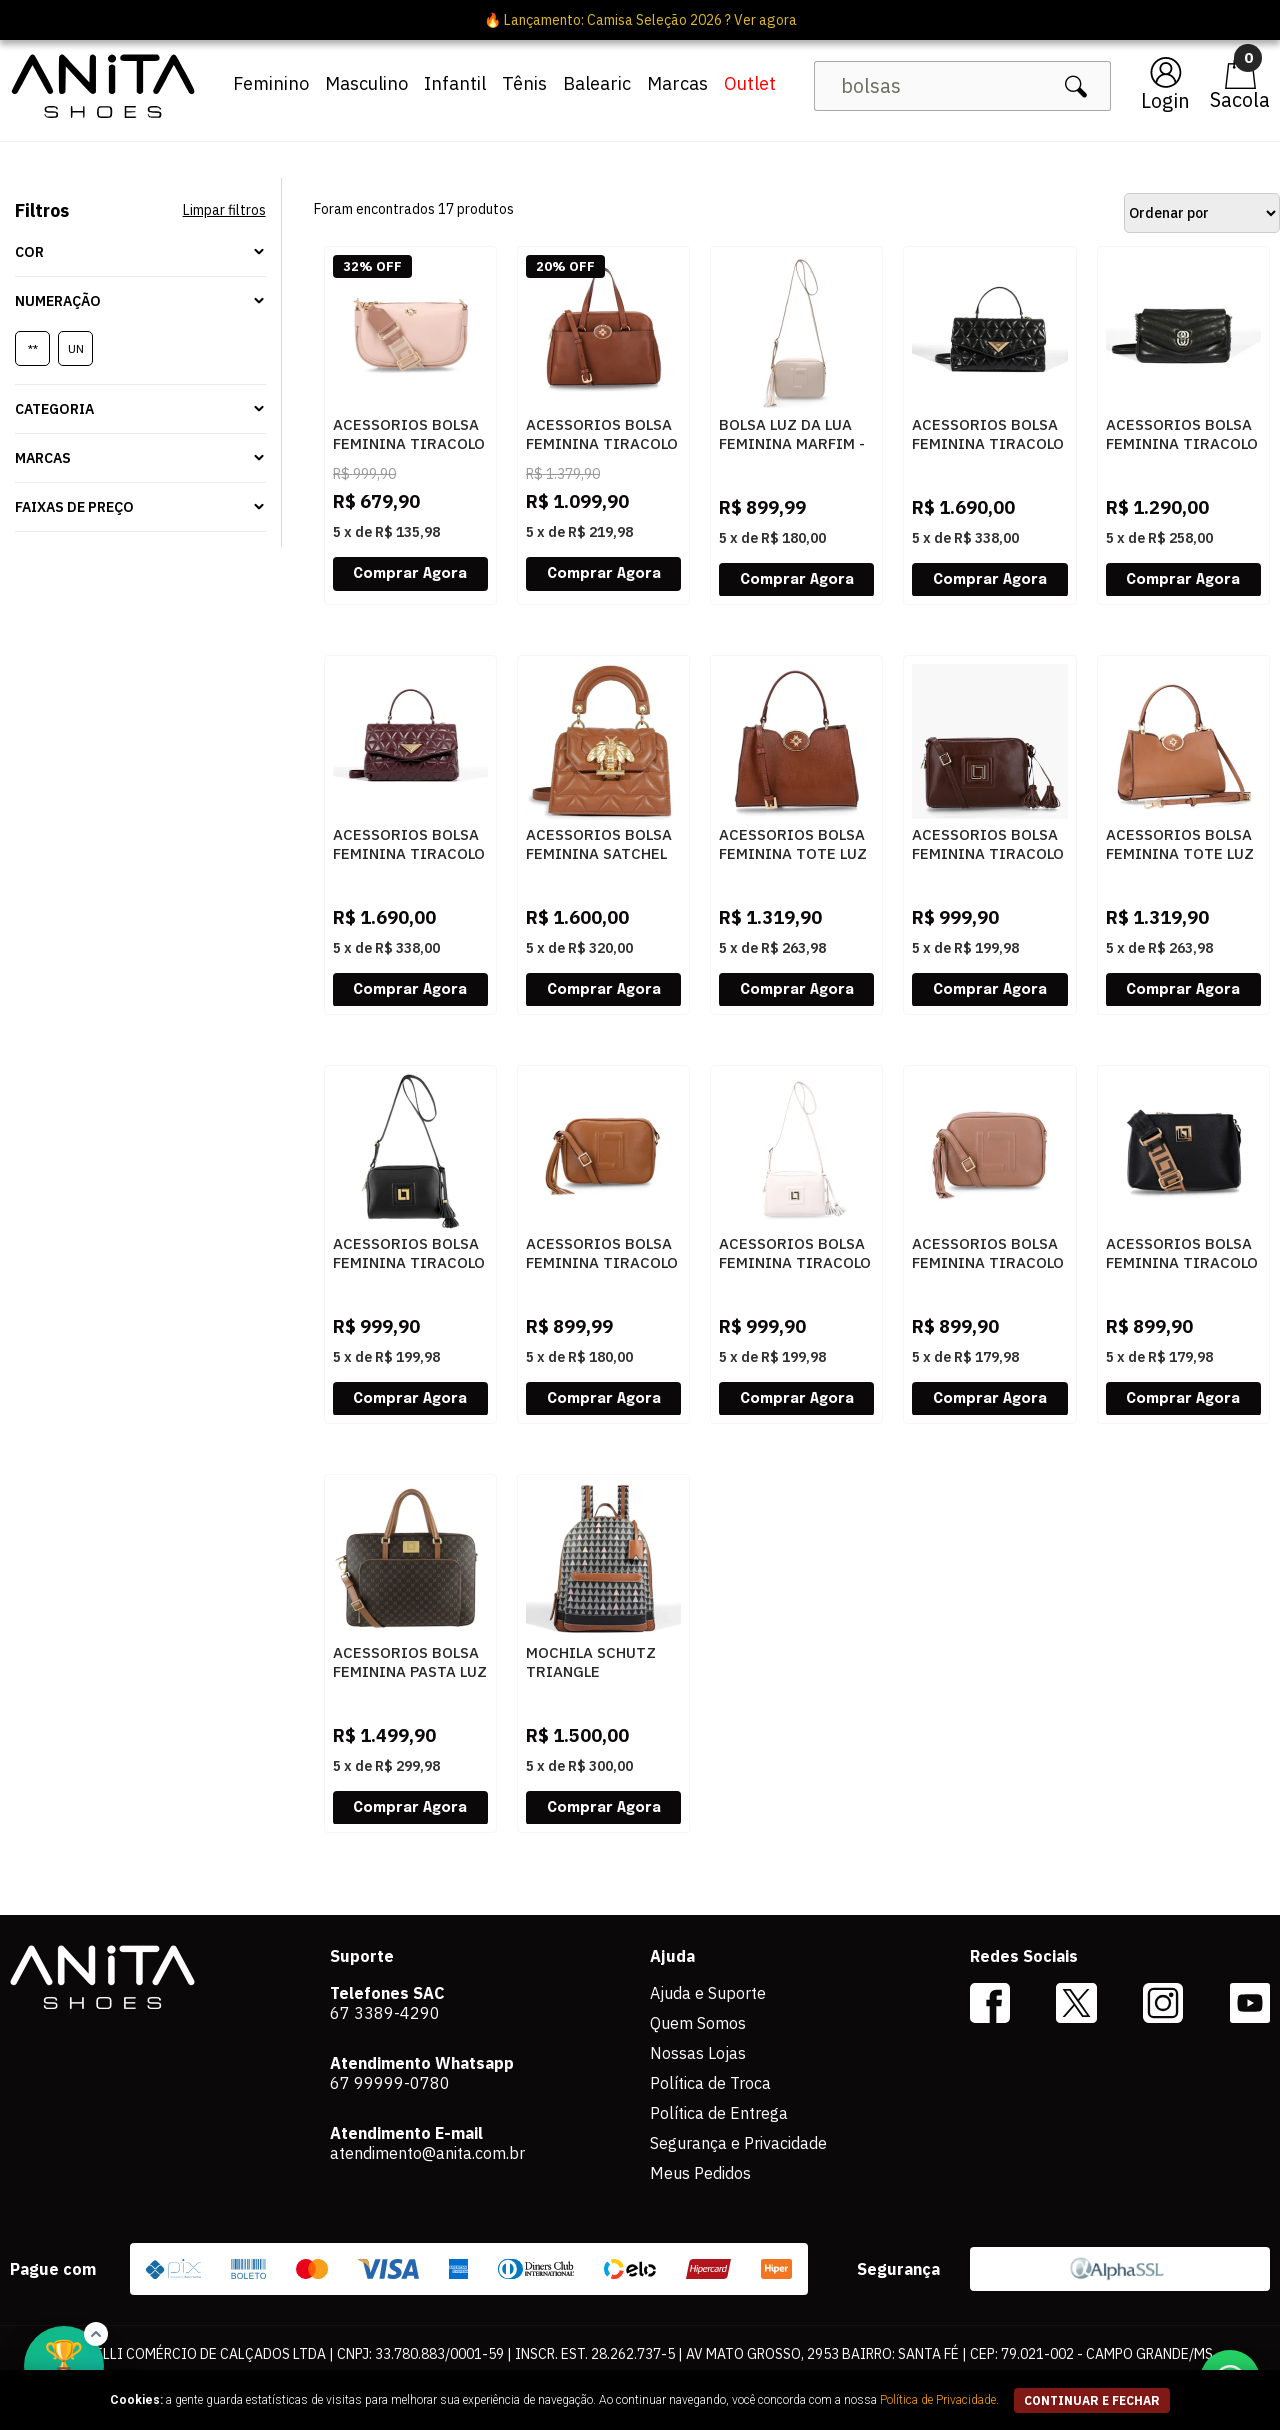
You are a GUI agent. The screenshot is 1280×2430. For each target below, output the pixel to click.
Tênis (524, 83)
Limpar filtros (224, 210)
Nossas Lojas (698, 2053)
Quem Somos (698, 2023)
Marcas (677, 83)
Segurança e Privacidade (738, 2143)
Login (1165, 100)
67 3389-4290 (385, 2013)
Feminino (271, 83)
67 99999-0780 (390, 2083)
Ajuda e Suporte (708, 1993)
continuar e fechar (1092, 2400)
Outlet (750, 83)
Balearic (597, 83)
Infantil (455, 83)
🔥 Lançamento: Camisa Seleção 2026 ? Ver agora (640, 20)
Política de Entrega (719, 2113)
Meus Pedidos (700, 2173)
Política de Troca (710, 2083)
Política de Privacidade (938, 2400)
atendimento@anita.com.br (427, 2153)
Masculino (366, 83)
